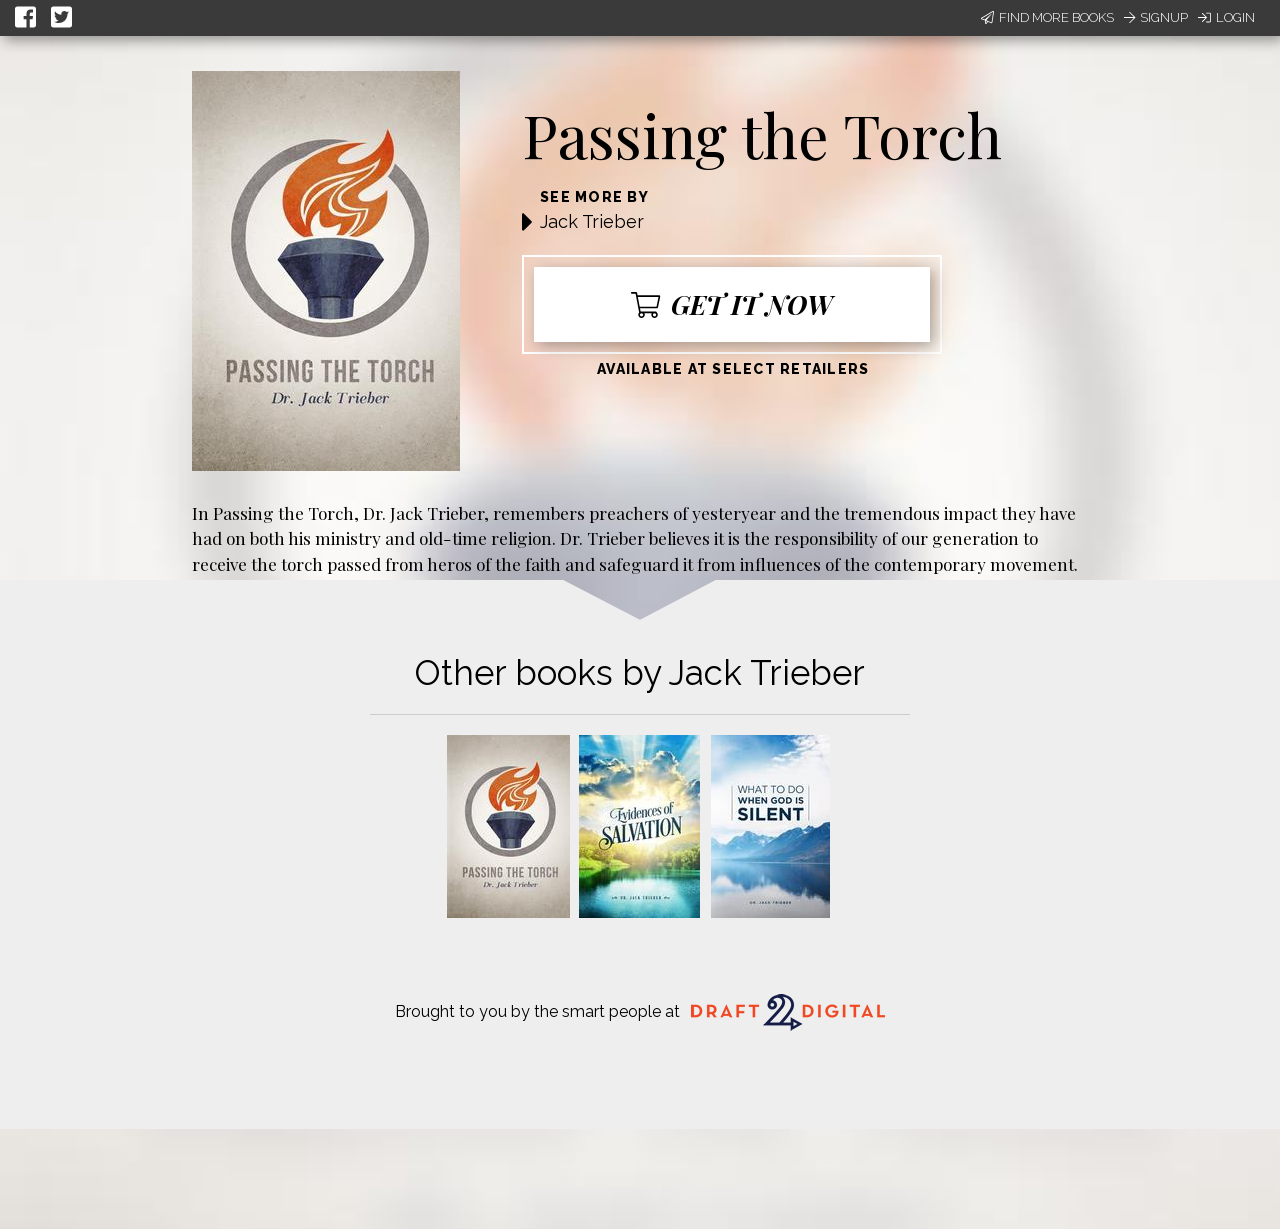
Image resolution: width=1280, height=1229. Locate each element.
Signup (1156, 17)
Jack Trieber (592, 221)
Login (1226, 17)
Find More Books (1047, 17)
